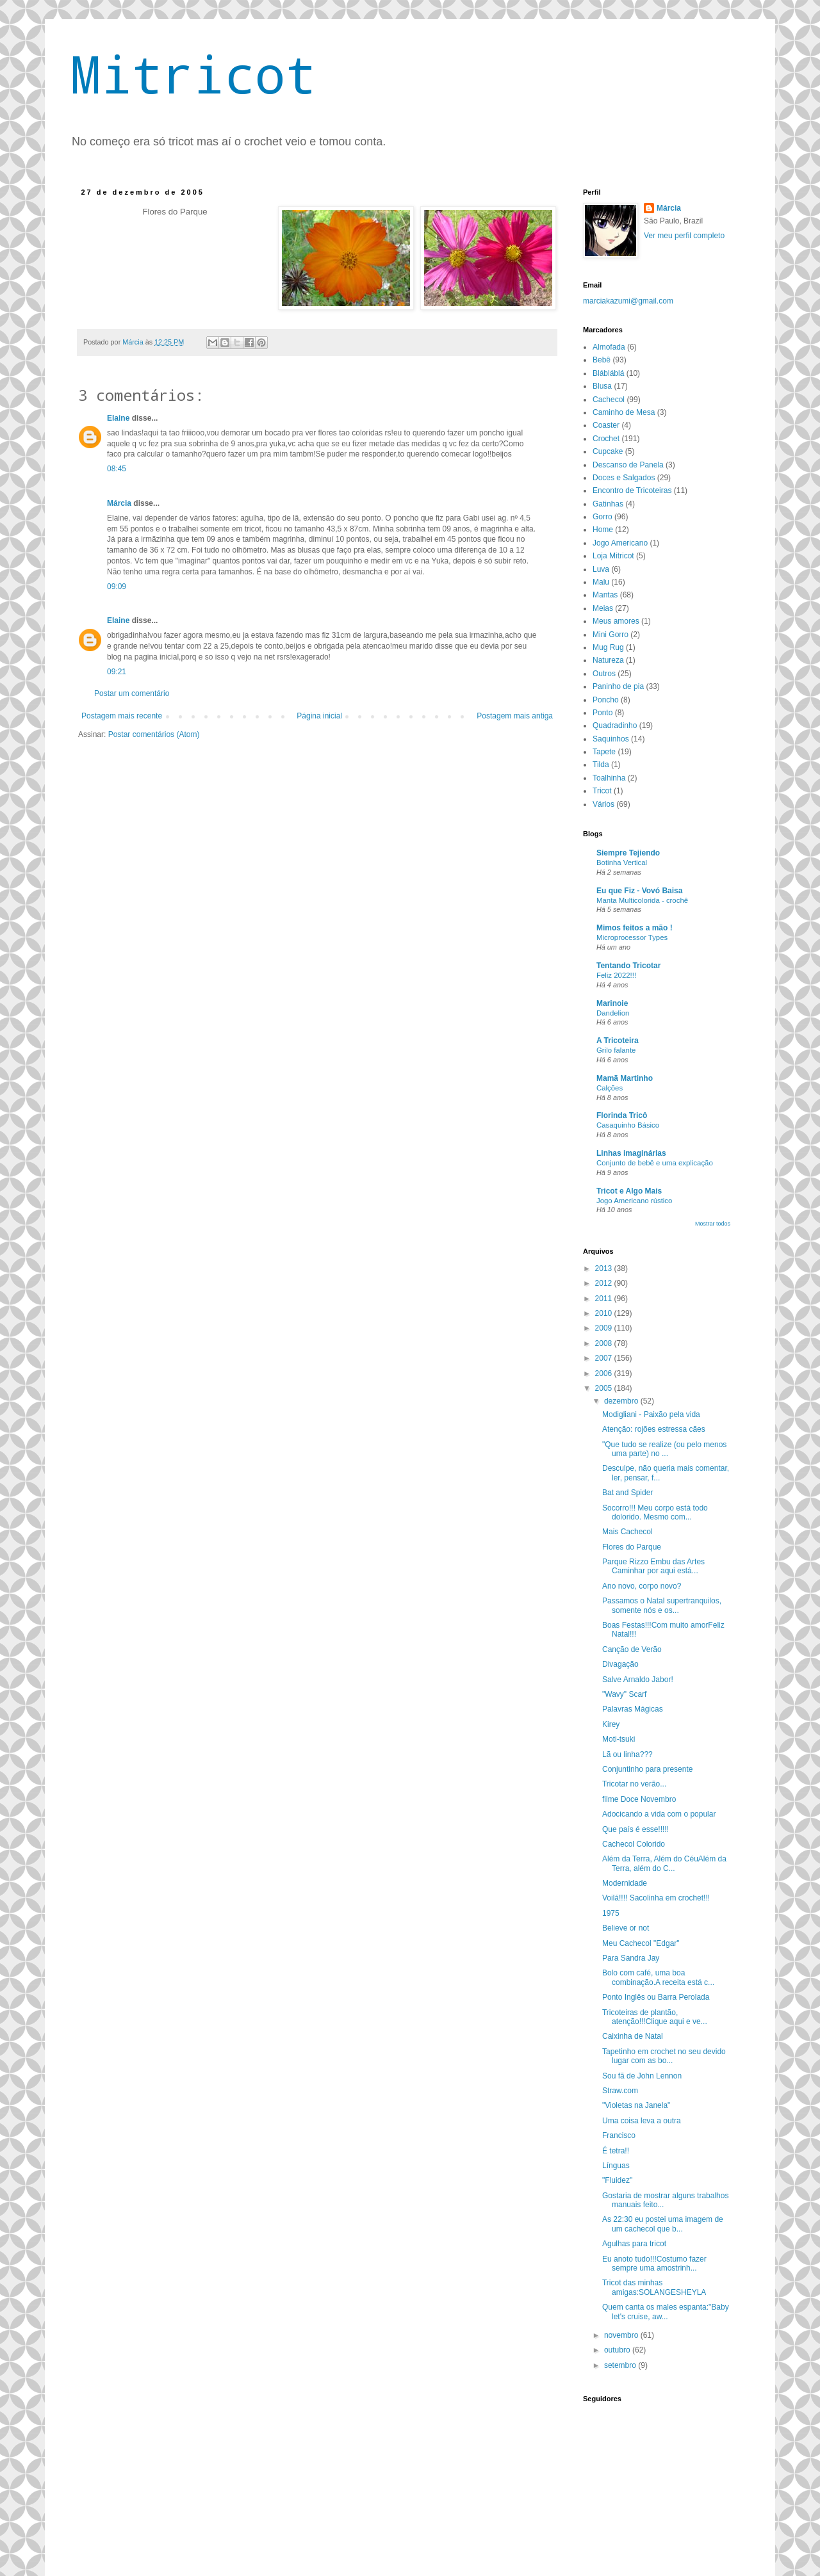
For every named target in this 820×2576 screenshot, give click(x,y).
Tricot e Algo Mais (629, 1191)
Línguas (616, 2165)
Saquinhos (611, 738)
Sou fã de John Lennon (642, 2075)
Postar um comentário (131, 693)
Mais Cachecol (627, 1531)
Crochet (606, 438)
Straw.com (620, 2090)
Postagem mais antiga (515, 715)
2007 (604, 1358)
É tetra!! (615, 2150)
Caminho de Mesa (624, 412)
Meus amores (616, 621)
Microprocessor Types (632, 937)
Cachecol (609, 399)
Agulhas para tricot (634, 2243)
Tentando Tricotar (628, 965)
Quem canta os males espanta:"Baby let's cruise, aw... (665, 2312)
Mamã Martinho (624, 1078)
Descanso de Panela (628, 464)
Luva (601, 569)
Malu (601, 582)
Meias (603, 608)
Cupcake (608, 451)
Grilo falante (616, 1050)
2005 (604, 1388)
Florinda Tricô (621, 1115)
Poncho (606, 699)
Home (603, 529)
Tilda (601, 764)
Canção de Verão (632, 1649)
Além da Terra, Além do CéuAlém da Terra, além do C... (664, 1863)
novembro (622, 2335)
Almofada (609, 347)
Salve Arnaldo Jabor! (637, 1679)
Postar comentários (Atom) (154, 734)
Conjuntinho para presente (647, 1769)
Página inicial (319, 715)
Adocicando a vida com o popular (659, 1814)
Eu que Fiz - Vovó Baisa (639, 890)
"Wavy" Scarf (624, 1694)
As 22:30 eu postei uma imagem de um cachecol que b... (662, 2224)
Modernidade (624, 1883)
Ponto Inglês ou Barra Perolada (655, 1997)
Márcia (120, 503)
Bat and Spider (627, 1492)
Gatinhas (608, 503)
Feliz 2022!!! (616, 975)
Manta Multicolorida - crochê (642, 900)
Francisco (619, 2135)
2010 (604, 1313)
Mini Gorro (610, 634)
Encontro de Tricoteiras (632, 490)
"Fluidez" (617, 2180)
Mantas (605, 594)
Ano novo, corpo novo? (641, 1586)
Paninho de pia (618, 686)
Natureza (608, 660)
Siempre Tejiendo (628, 852)
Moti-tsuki (618, 1739)
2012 (604, 1283)
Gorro (602, 516)
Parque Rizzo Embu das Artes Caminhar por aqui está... (653, 1566)
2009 (604, 1328)
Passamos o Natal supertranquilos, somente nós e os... (661, 1605)
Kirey (610, 1724)
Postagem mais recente (121, 715)
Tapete (604, 751)
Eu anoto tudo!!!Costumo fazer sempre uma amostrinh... (654, 2263)
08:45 (116, 468)
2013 (604, 1268)
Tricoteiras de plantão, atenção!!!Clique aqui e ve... (654, 2017)
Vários (603, 804)
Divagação (620, 1664)
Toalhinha (609, 778)
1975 (610, 1913)
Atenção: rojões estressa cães (653, 1429)
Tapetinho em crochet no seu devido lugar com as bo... (664, 2056)
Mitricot (193, 74)
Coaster (606, 425)
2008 (604, 1343)
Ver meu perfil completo (684, 235)
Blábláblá (608, 373)
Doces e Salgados (624, 477)
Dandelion (612, 1013)
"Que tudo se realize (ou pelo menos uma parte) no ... (664, 1449)
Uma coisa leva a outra (641, 2120)
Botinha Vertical (621, 862)
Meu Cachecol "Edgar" (641, 1943)
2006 (604, 1373)
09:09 (116, 586)
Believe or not (625, 1928)
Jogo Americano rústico (634, 1200)
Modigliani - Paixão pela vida (651, 1414)
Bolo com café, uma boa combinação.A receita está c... (658, 1977)
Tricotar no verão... (634, 1783)
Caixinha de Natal (632, 2036)
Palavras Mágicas (632, 1709)
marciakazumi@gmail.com (628, 300)
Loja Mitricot (613, 555)
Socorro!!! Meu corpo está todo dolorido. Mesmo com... (655, 1512)
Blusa (602, 386)
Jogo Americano (620, 543)
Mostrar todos (712, 1223)
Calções (609, 1088)
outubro (618, 2349)
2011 (604, 1298)
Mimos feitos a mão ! (634, 927)
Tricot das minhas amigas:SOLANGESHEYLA (654, 2287)
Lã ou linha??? (627, 1754)
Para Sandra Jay (630, 1958)
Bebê (602, 359)
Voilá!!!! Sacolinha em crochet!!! (656, 1897)
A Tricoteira (617, 1040)
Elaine (118, 418)
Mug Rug (608, 647)
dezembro (622, 1401)
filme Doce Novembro (639, 1799)
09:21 (116, 671)
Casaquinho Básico (627, 1125)
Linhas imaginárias (631, 1153)
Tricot (602, 790)
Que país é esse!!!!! (635, 1829)
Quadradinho (615, 725)
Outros (604, 673)
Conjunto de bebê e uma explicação (654, 1163)
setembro (621, 2365)
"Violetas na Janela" (636, 2105)
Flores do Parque (631, 1547)
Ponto (602, 712)
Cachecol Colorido (633, 1844)
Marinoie (612, 1003)
